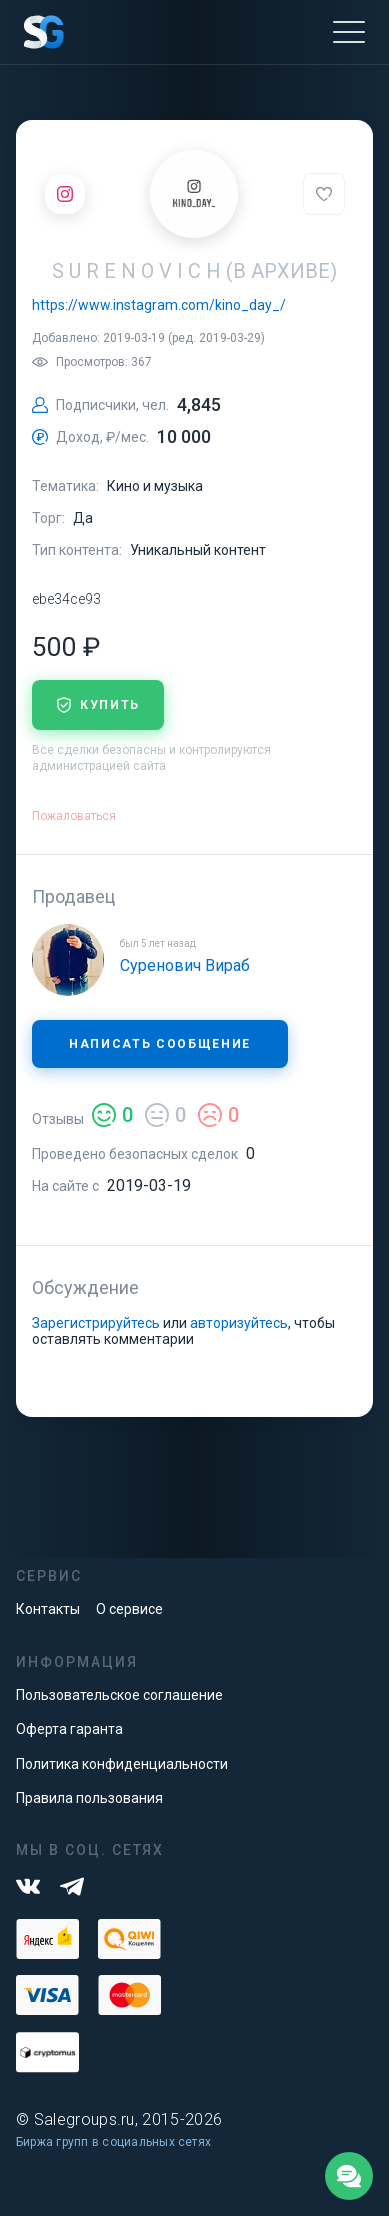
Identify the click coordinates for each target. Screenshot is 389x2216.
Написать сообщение (160, 1044)
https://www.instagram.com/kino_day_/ (159, 305)
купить (98, 705)
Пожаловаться (74, 816)
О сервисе (129, 1609)
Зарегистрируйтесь (96, 1323)
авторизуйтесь (239, 1323)
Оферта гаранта (69, 1729)
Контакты (48, 1609)
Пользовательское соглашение (119, 1695)
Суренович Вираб (185, 965)
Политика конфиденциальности (122, 1764)
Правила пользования (89, 1798)
